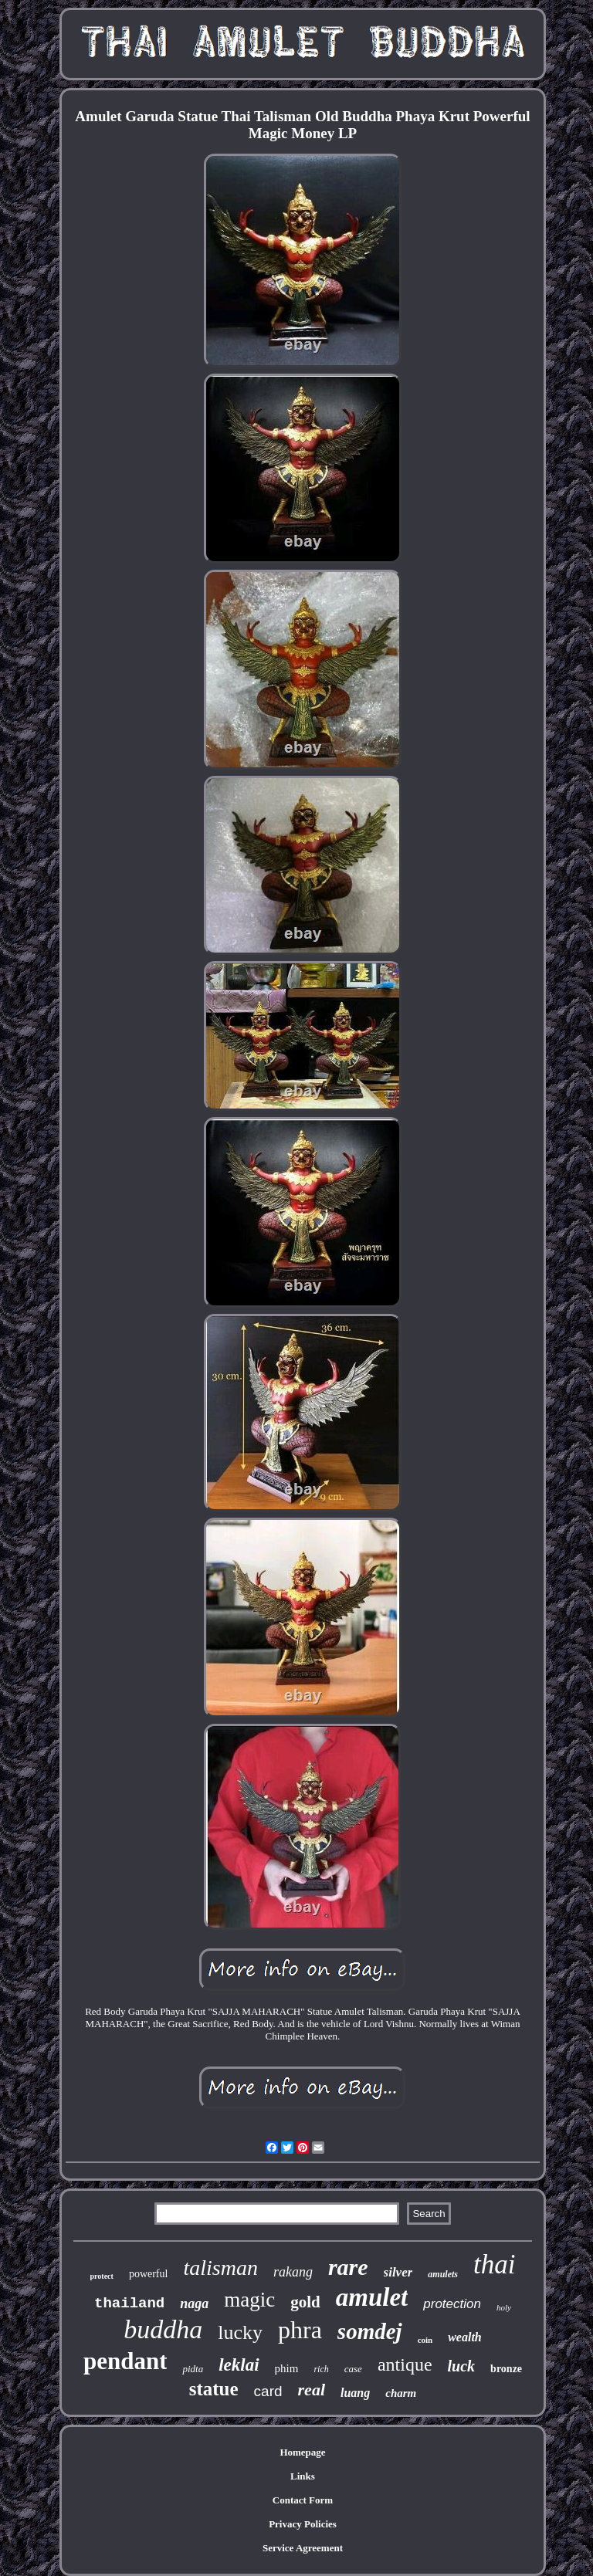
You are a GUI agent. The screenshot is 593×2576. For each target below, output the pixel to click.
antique (405, 2364)
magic (249, 2299)
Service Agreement (303, 2548)
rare (348, 2267)
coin (425, 2339)
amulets (443, 2274)
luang (355, 2392)
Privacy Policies (303, 2524)
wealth (465, 2337)
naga (194, 2303)
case (353, 2369)
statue (214, 2388)
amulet (372, 2297)
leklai (239, 2365)
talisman (220, 2268)
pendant (125, 2361)
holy (503, 2307)
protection (452, 2304)
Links (302, 2476)
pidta (192, 2369)
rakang (293, 2272)
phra (300, 2330)
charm (400, 2393)
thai (494, 2264)
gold (305, 2302)
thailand (129, 2303)
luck (462, 2366)
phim (287, 2368)
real (311, 2389)
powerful (148, 2274)
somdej (369, 2331)
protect (102, 2276)
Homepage (302, 2452)
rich (320, 2369)
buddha (163, 2329)
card (268, 2391)
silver (398, 2272)
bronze (506, 2369)
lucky (240, 2332)
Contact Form (303, 2500)
